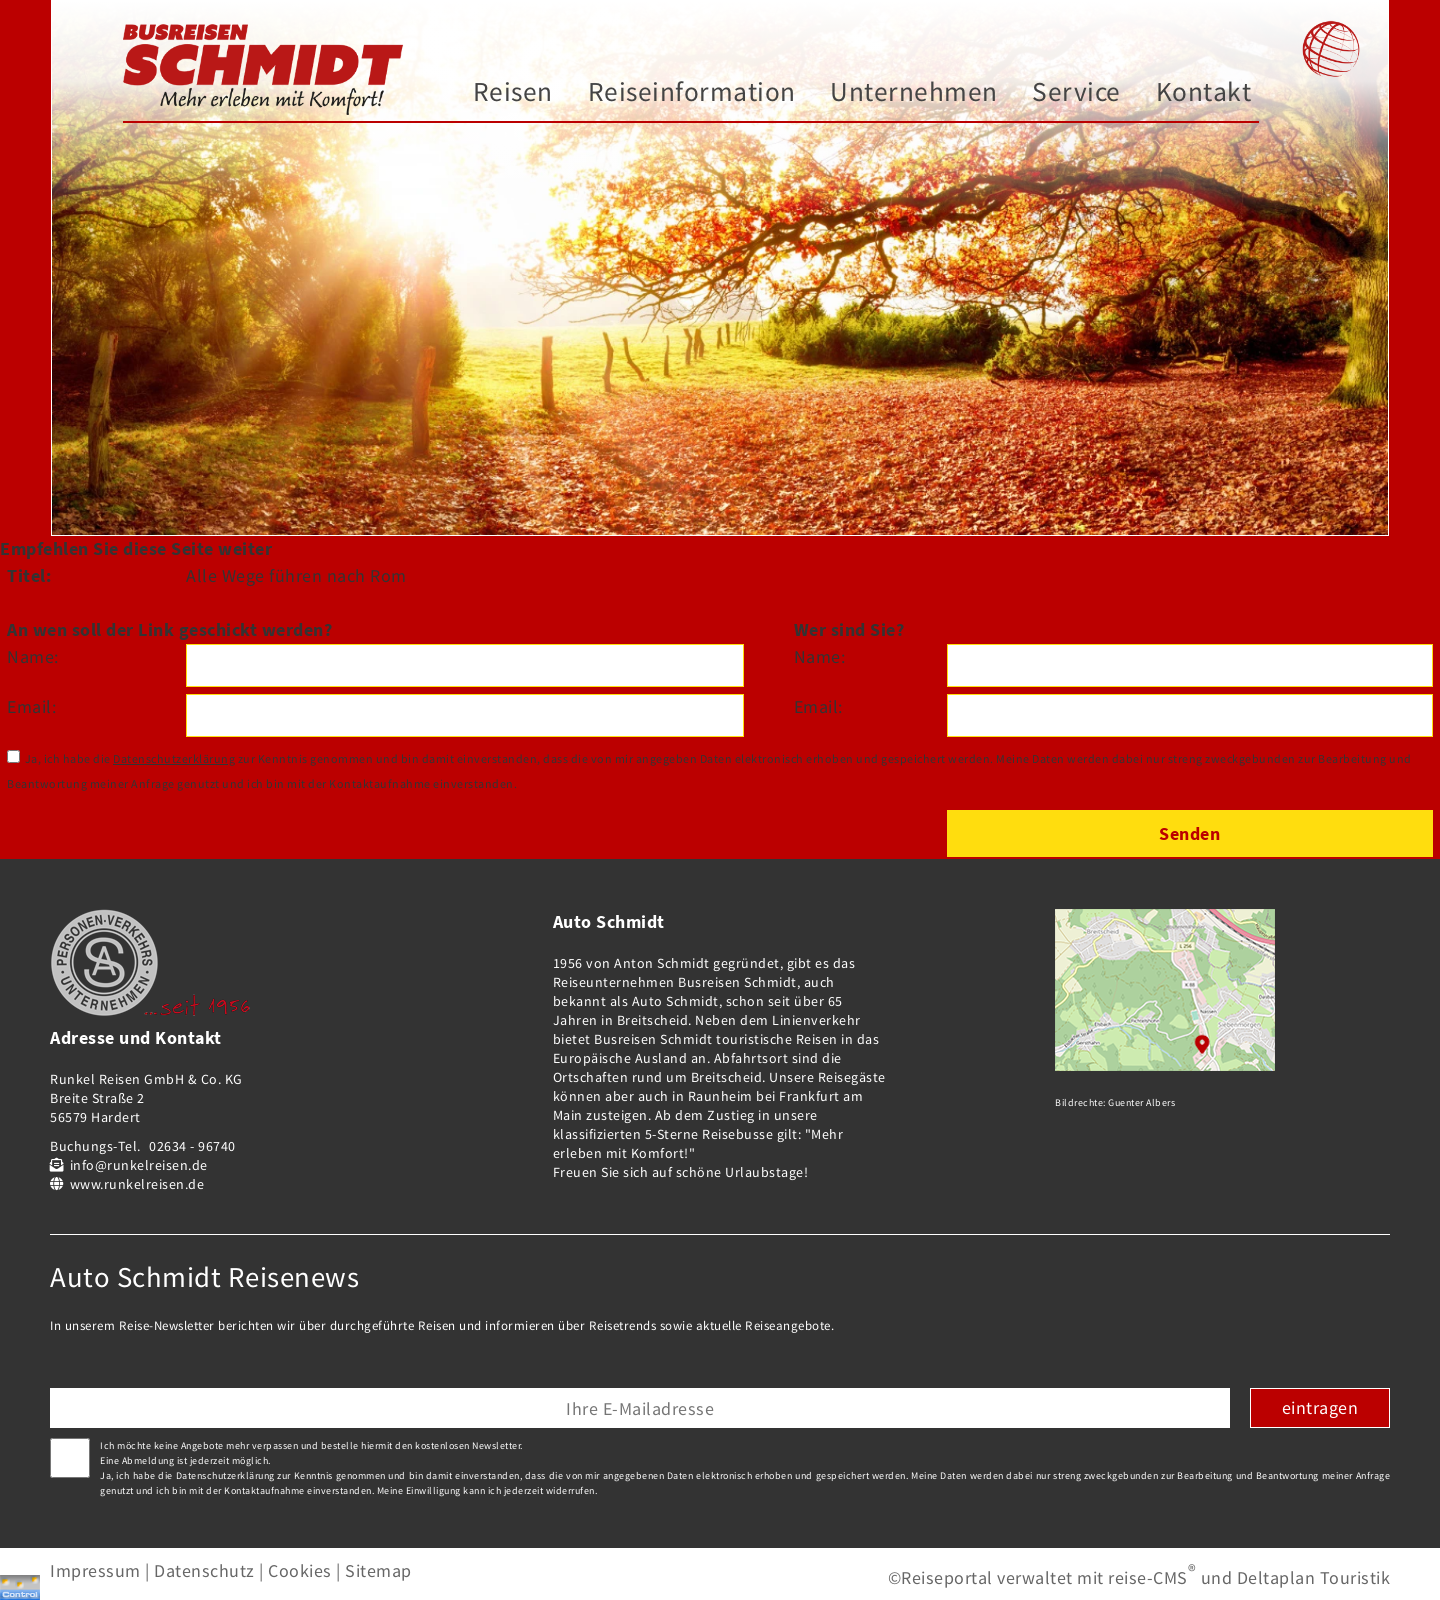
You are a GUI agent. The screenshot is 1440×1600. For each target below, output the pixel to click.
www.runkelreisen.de (137, 1184)
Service (1076, 91)
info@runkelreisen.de (139, 1165)
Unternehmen (914, 91)
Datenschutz (204, 1570)
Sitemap (378, 1570)
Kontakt (1204, 91)
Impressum (95, 1570)
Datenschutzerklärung (174, 758)
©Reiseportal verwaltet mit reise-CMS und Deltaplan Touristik (1139, 1577)
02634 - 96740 (192, 1146)
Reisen (513, 91)
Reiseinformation (692, 91)
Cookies (300, 1570)
